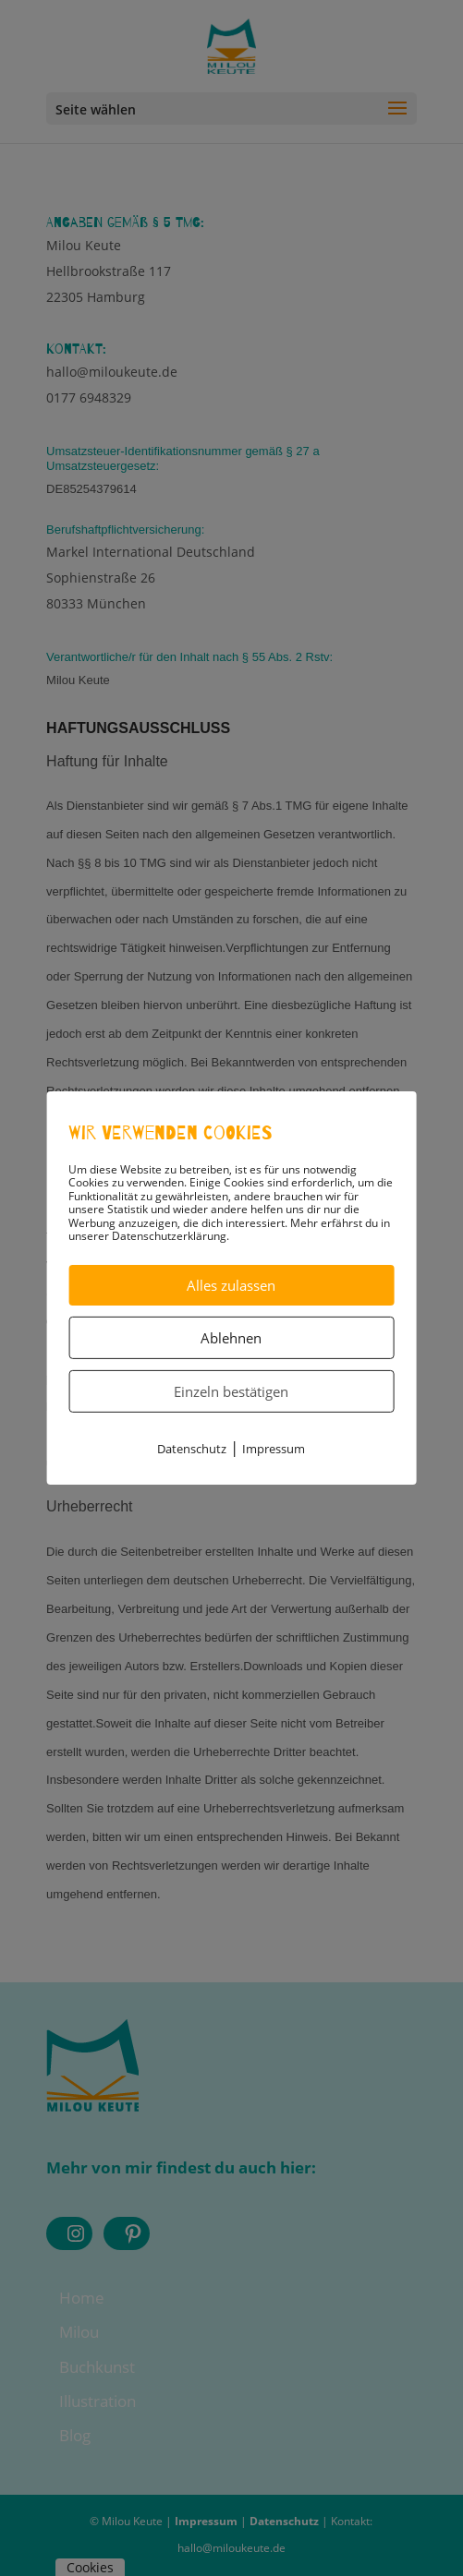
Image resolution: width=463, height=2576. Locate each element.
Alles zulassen (231, 1285)
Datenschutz (191, 1448)
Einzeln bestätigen (231, 1391)
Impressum (273, 1448)
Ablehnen (231, 1338)
